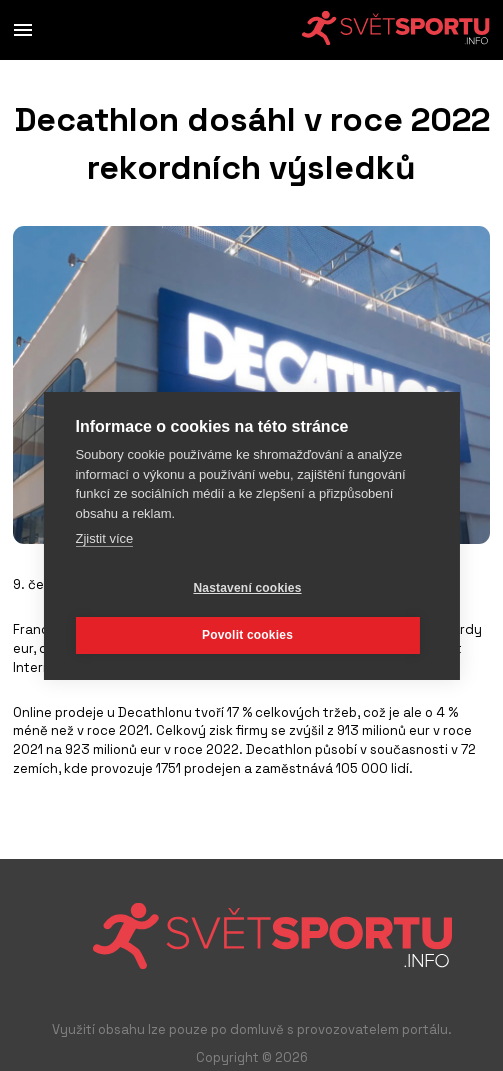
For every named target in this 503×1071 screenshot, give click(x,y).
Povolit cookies (247, 635)
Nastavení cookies (247, 588)
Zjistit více (104, 538)
